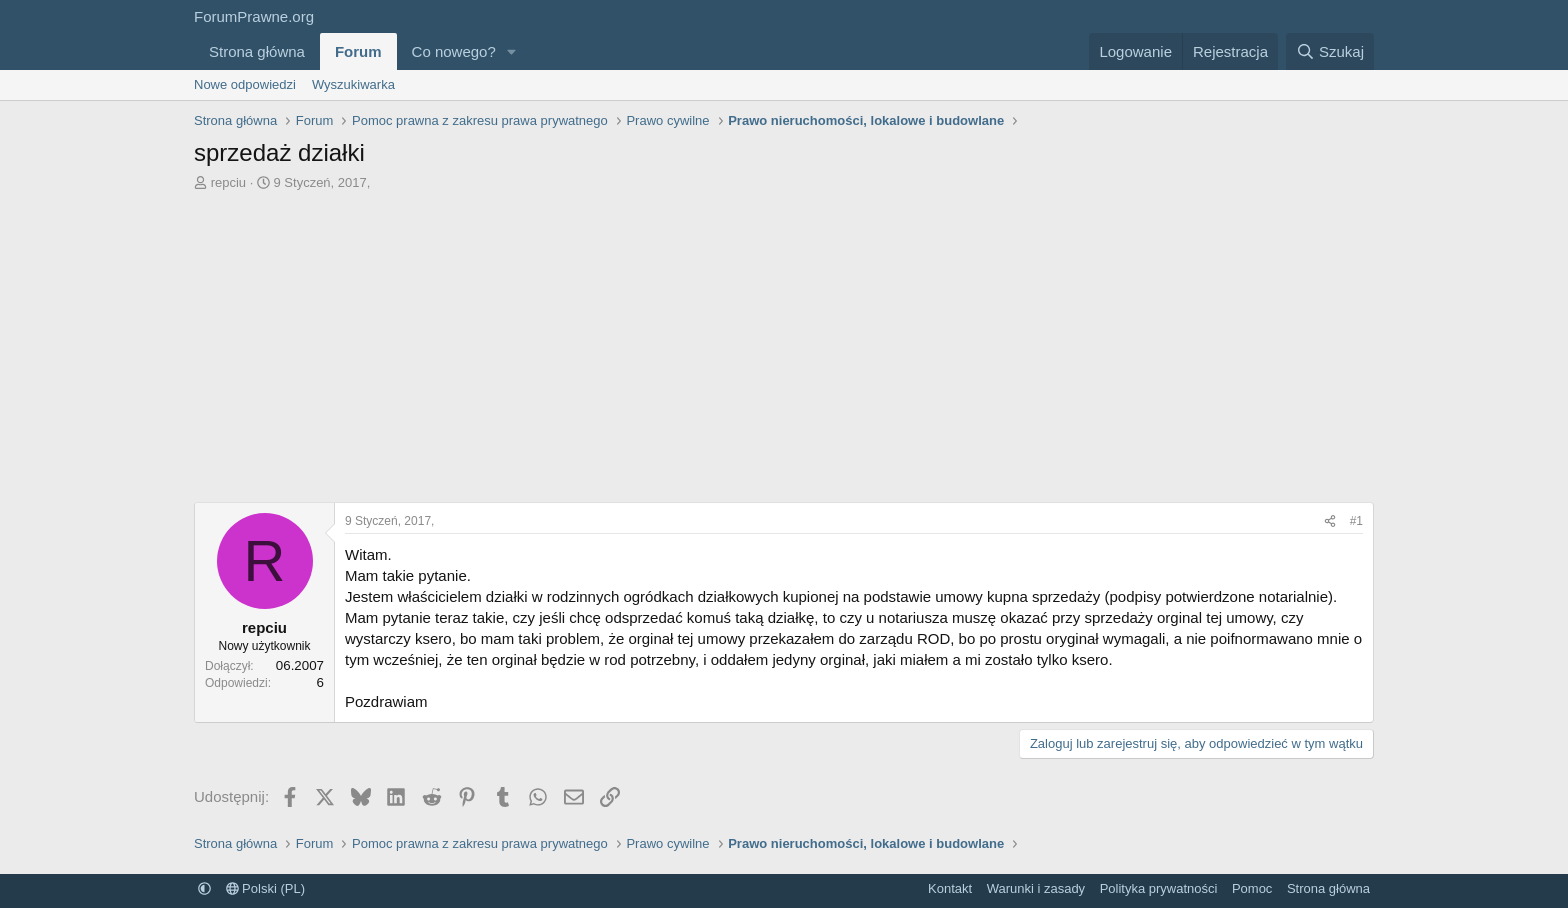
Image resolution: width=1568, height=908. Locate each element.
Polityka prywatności (1159, 888)
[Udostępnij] (1330, 521)
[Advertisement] (784, 352)
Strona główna (257, 51)
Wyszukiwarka (353, 84)
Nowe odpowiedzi (245, 84)
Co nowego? (454, 51)
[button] (512, 51)
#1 (1356, 521)
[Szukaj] (1330, 51)
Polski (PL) (265, 888)
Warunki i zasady (1036, 888)
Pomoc (1252, 888)
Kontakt (950, 888)
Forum (358, 51)
